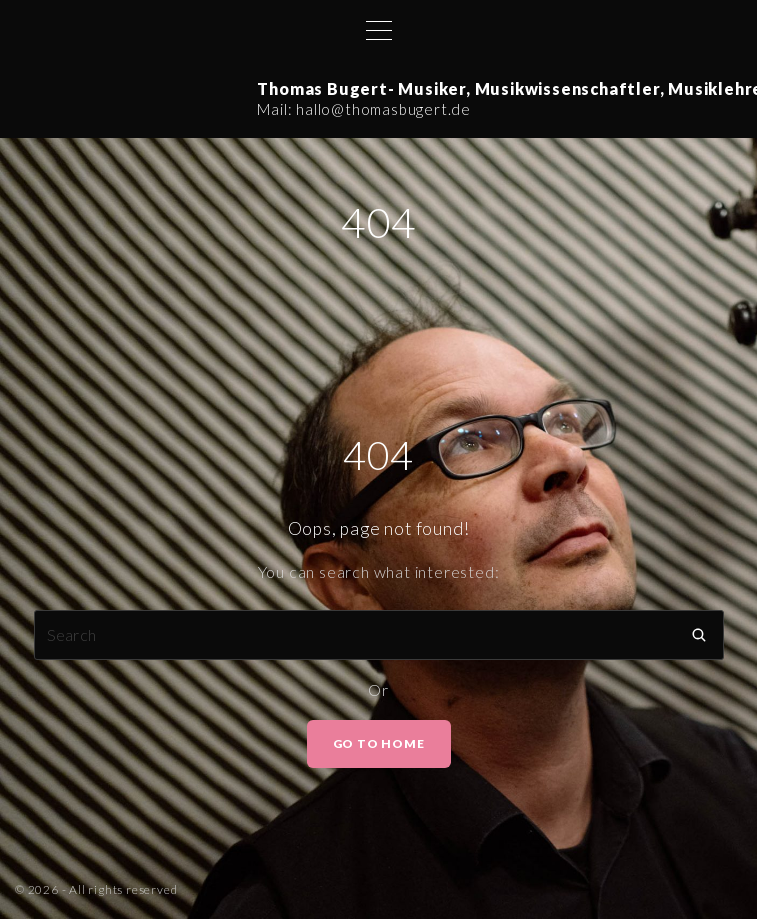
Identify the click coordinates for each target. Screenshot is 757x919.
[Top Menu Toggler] (379, 30)
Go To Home (379, 743)
